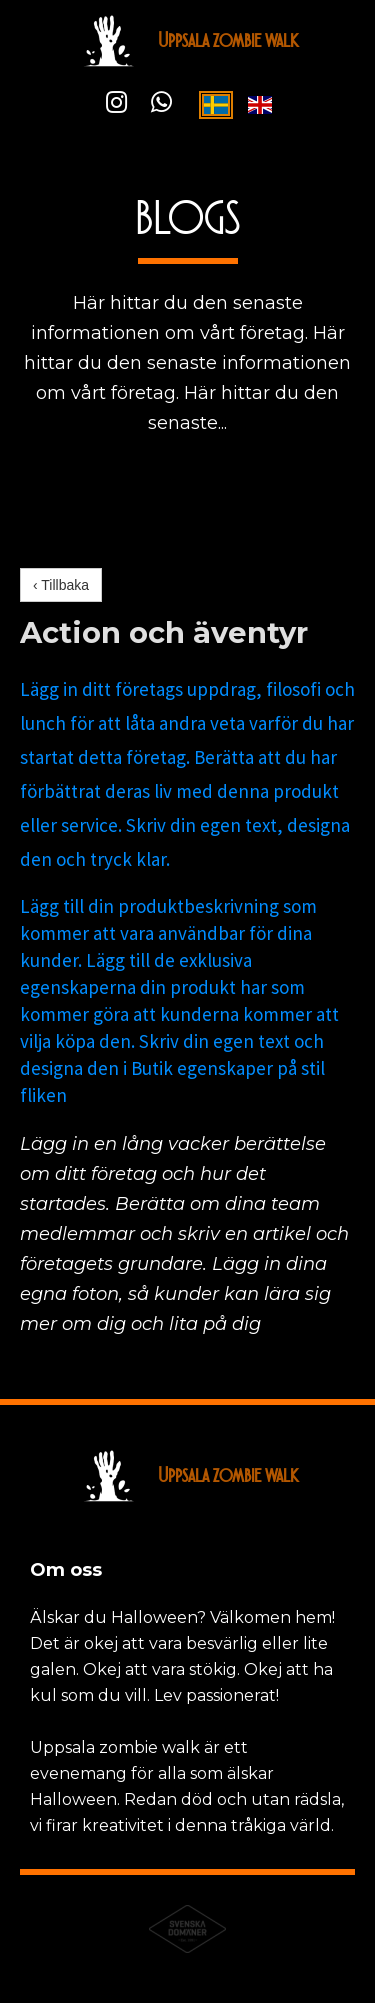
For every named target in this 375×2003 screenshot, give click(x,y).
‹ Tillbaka (61, 585)
